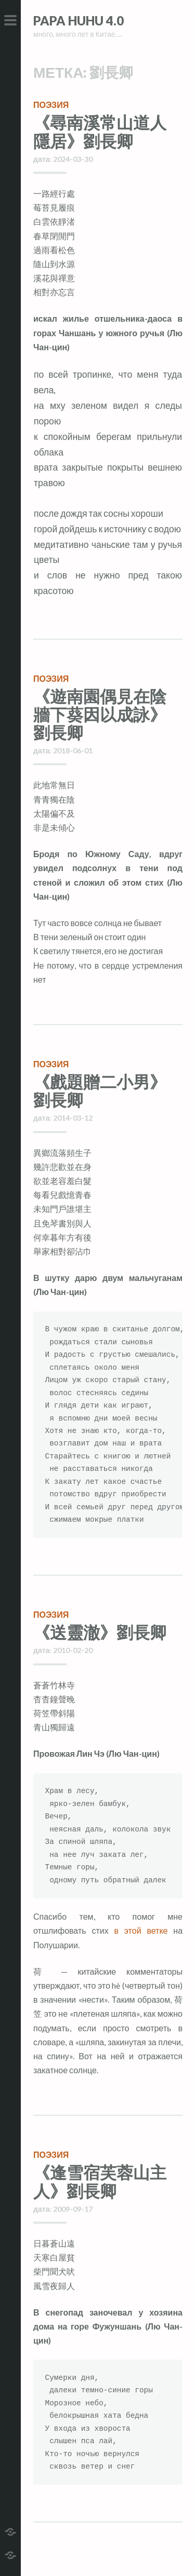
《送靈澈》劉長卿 (99, 1632)
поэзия (51, 104)
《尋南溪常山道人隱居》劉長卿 (99, 131)
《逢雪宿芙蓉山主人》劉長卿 (99, 2181)
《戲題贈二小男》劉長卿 (99, 1090)
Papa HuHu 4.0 (78, 20)
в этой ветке (140, 1930)
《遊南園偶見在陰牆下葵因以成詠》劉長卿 (99, 714)
